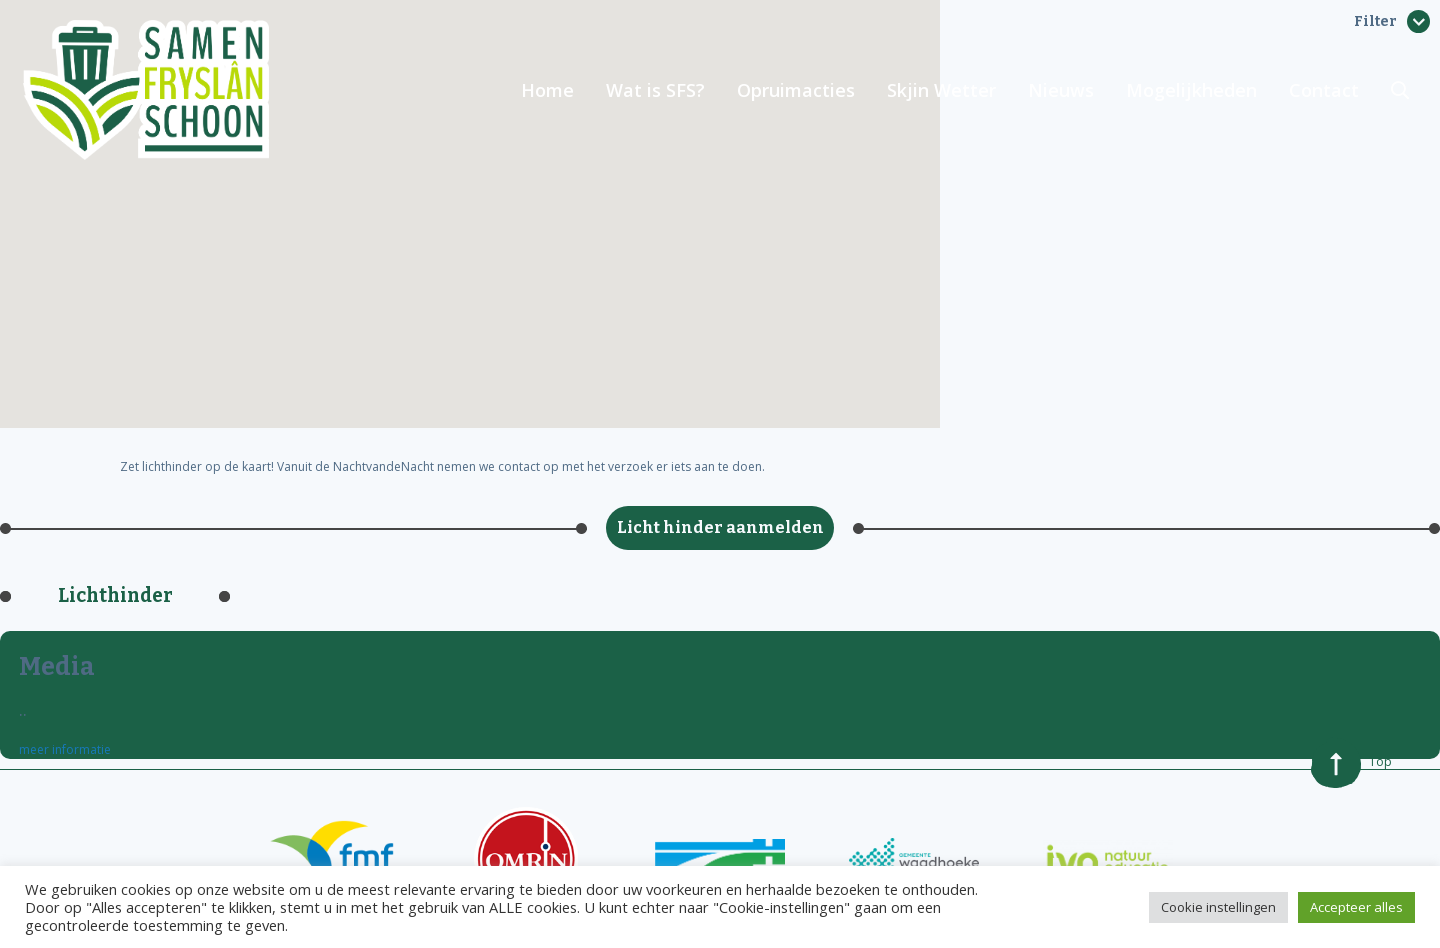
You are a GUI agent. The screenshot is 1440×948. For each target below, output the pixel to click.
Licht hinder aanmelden (720, 527)
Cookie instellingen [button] (1218, 907)
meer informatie (65, 749)
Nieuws (1061, 90)
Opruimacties (796, 90)
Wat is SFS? (655, 90)
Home (547, 90)
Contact (1324, 90)
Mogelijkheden (1191, 90)
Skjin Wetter (941, 90)
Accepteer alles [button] (1356, 907)
